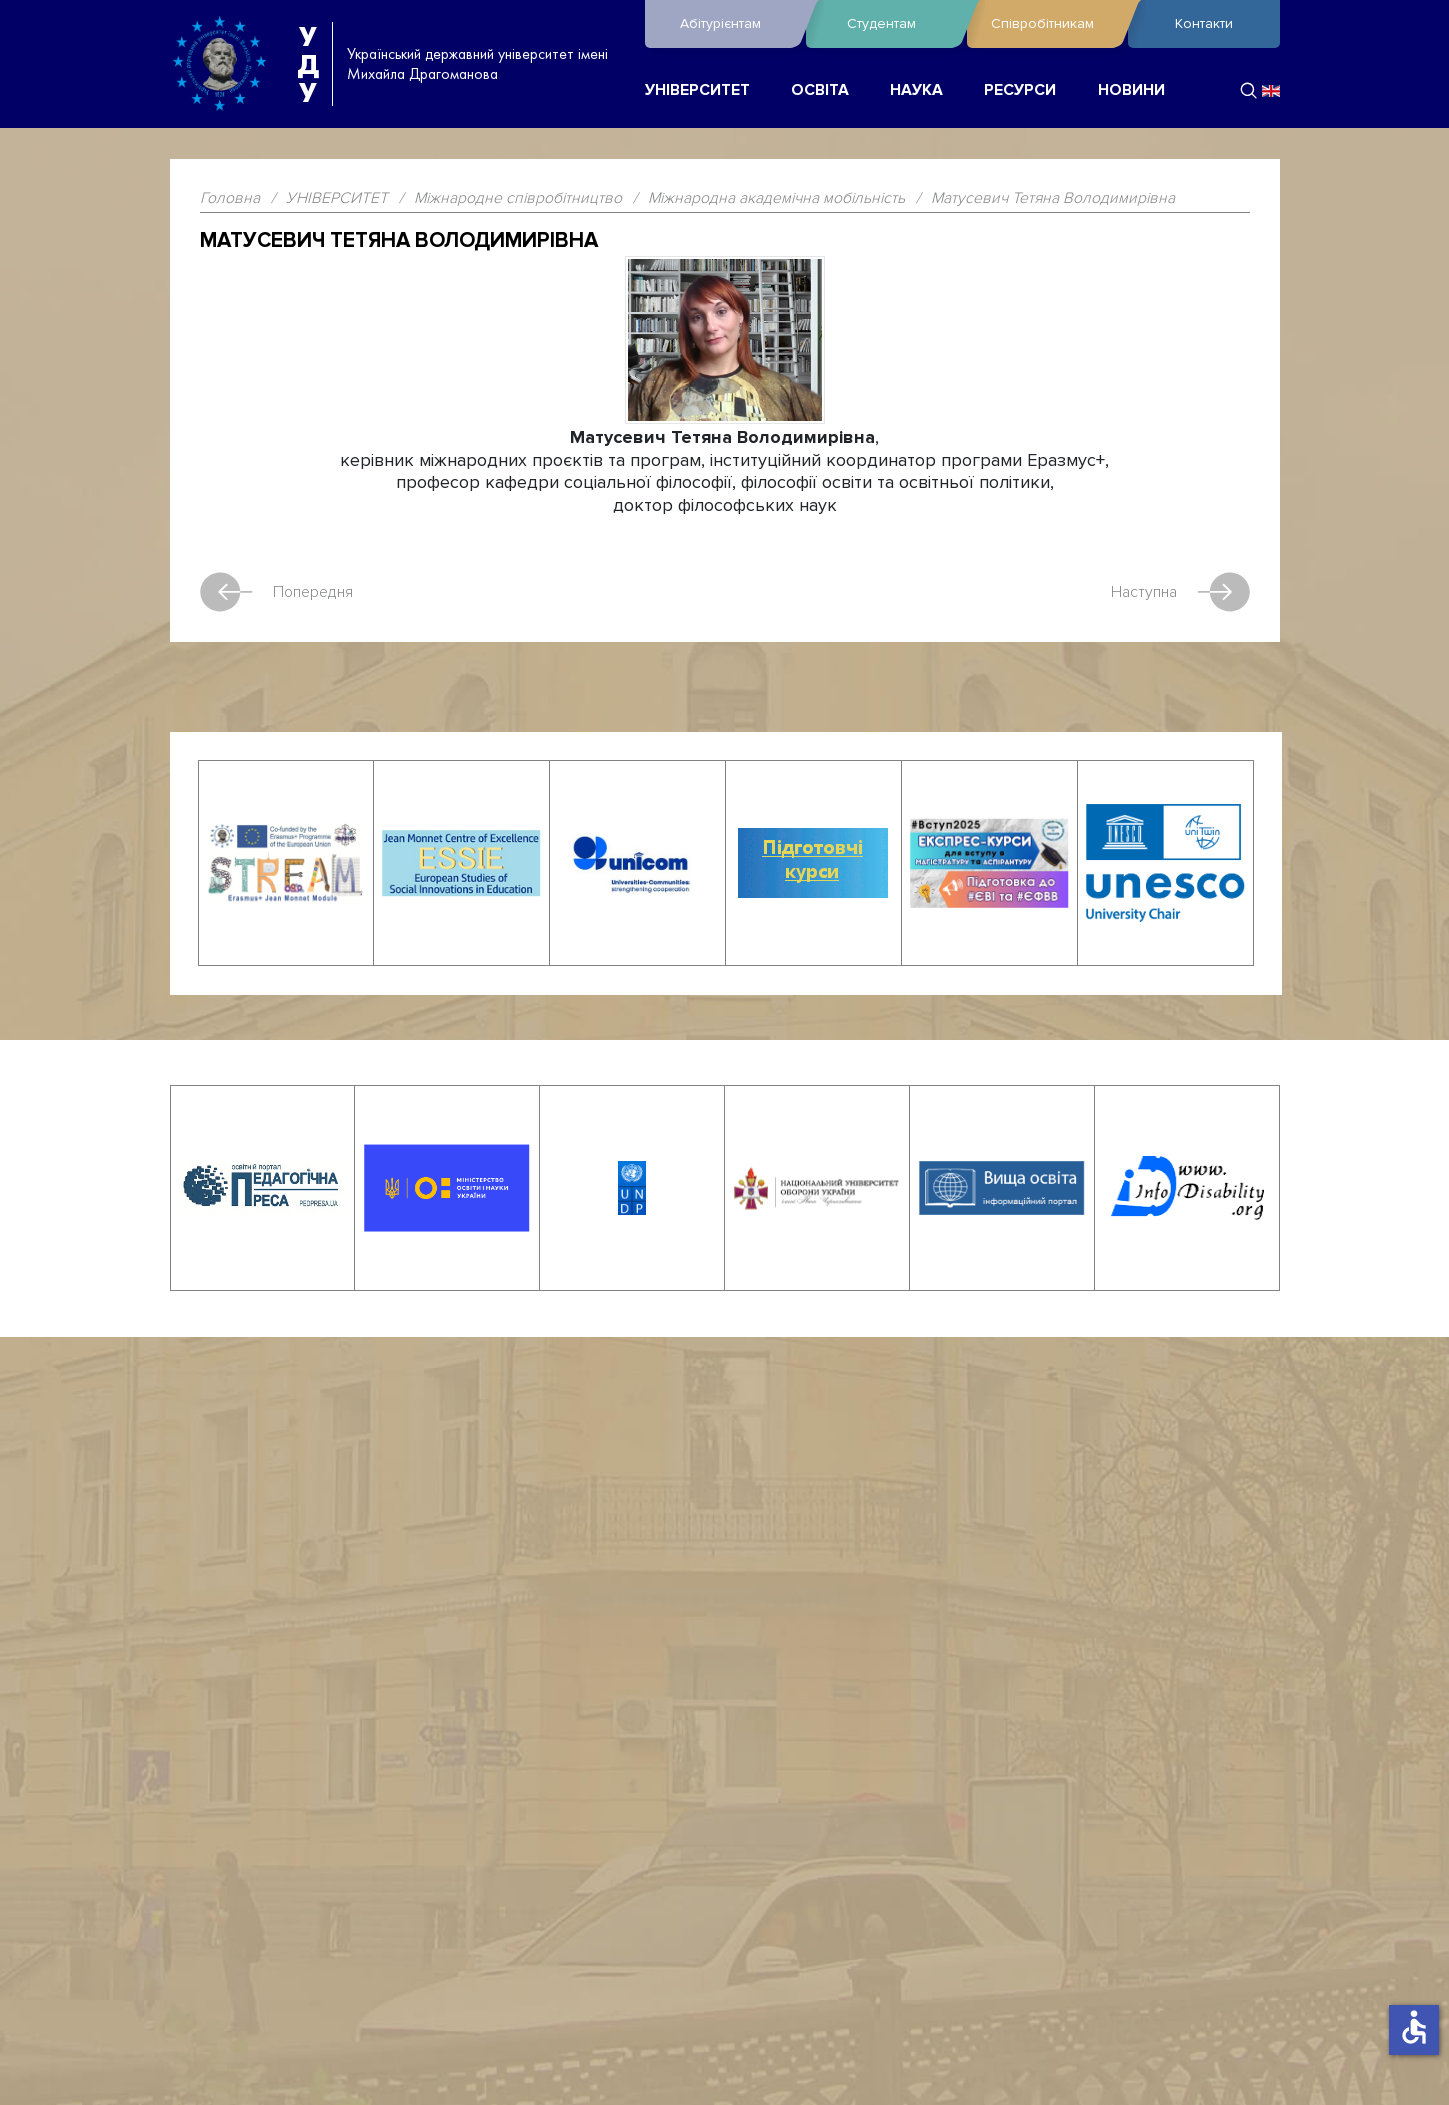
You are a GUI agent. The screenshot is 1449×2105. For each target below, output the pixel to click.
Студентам (902, 24)
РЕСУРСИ (1020, 90)
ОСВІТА (820, 90)
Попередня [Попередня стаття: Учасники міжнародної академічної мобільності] (276, 592)
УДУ (308, 64)
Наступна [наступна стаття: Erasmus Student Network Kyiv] (1180, 592)
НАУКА (916, 90)
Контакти (1204, 23)
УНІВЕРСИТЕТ (697, 90)
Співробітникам (1054, 24)
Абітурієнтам (738, 24)
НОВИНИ (1131, 90)
